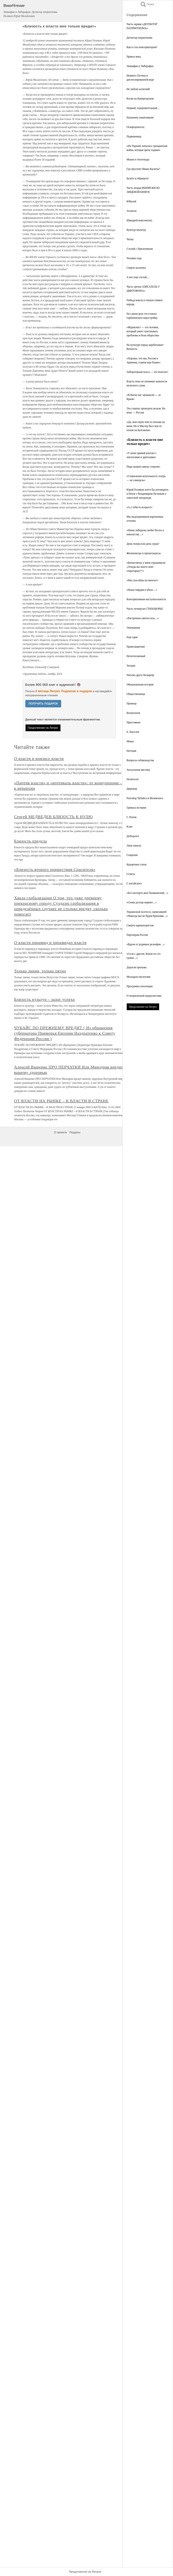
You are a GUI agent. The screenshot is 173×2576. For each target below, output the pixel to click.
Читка (130, 239)
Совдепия (132, 855)
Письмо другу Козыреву (140, 675)
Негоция (131, 750)
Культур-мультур (136, 229)
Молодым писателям (138, 976)
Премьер (132, 703)
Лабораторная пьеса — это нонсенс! (147, 371)
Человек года (134, 258)
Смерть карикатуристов (140, 925)
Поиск (147, 4)
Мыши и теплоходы (138, 159)
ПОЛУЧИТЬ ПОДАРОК (43, 703)
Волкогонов (133, 712)
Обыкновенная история (140, 684)
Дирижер (132, 788)
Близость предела (30, 841)
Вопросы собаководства (140, 760)
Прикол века (134, 56)
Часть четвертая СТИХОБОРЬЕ (145, 608)
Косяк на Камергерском (140, 98)
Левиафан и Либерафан (140, 66)
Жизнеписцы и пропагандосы (144, 553)
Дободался (133, 836)
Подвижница (134, 136)
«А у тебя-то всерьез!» (139, 507)
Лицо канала (134, 845)
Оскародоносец (135, 127)
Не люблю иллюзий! (138, 89)
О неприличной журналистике (144, 995)
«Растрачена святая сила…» (143, 618)
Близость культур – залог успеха (44, 999)
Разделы (74, 1132)
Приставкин (133, 722)
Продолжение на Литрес (143, 1006)
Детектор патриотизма (139, 37)
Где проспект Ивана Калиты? (143, 168)
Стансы (131, 873)
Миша (130, 741)
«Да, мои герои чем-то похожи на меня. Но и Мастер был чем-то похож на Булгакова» (146, 426)
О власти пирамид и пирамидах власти (50, 942)
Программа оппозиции (140, 986)
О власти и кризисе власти (39, 758)
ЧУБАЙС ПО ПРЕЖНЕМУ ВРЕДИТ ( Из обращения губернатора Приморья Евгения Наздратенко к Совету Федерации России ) (64, 1033)
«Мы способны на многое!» (142, 580)
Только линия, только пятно (40, 971)
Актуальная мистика (138, 769)
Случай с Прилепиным (140, 248)
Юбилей (131, 201)
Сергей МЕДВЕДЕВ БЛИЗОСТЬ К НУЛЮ (53, 816)
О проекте (60, 1132)
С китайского (134, 883)
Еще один (132, 637)
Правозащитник (136, 646)
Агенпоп (132, 210)
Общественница (136, 694)
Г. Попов (132, 817)
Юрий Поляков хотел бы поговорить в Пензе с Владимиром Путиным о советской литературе (147, 493)
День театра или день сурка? (143, 543)
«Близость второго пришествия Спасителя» (54, 869)
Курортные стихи (136, 864)
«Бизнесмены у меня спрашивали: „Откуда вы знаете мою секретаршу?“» (146, 566)
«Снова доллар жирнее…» (142, 902)
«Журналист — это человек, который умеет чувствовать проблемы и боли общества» (143, 331)
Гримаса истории (136, 807)
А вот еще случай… (138, 277)
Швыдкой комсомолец (139, 220)
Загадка (131, 665)
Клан (129, 826)
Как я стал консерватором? (142, 47)
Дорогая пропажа (136, 967)
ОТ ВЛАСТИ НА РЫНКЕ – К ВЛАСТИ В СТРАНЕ (61, 1101)
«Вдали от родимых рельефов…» (146, 944)
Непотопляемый (136, 656)
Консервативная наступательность (146, 599)
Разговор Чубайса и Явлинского (145, 798)
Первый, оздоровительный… (143, 108)
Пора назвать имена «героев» (143, 466)
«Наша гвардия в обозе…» (142, 589)
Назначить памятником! (140, 117)
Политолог (133, 779)
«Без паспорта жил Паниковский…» (147, 892)
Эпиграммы (133, 627)
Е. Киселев (133, 731)
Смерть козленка (136, 267)
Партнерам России (137, 934)
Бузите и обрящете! (138, 178)
